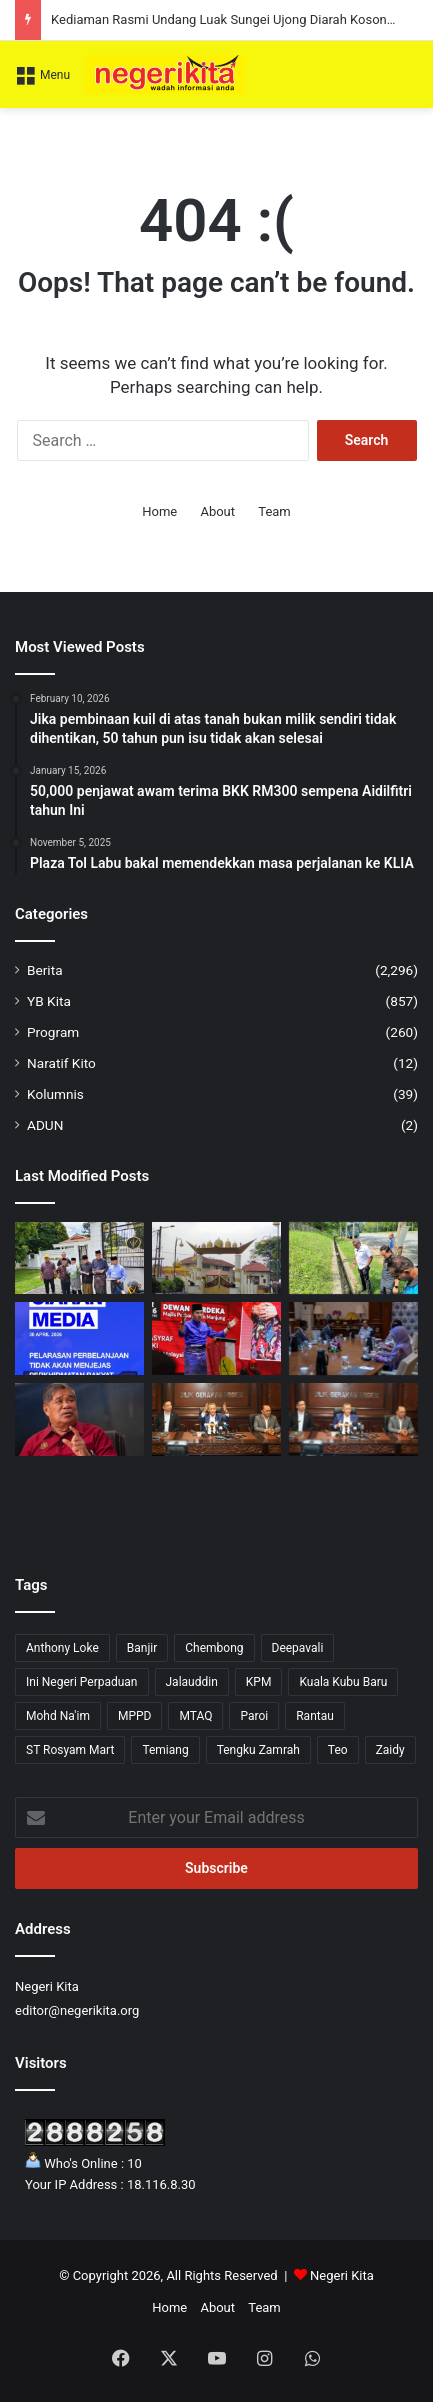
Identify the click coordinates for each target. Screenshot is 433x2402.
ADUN (45, 1125)
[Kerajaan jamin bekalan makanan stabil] (79, 1419)
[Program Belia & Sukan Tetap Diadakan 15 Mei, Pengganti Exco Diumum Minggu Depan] (216, 1419)
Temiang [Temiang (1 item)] (165, 1750)
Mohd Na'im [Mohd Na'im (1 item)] (58, 1716)
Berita (45, 970)
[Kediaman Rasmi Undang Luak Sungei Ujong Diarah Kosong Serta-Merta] (216, 1258)
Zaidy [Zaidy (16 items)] (390, 1750)
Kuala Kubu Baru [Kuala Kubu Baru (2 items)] (343, 1682)
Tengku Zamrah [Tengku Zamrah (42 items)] (258, 1750)
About (217, 511)
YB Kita (49, 1001)
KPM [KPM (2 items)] (259, 1682)
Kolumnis (55, 1094)
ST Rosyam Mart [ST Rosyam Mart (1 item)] (70, 1750)
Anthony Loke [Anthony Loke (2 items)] (62, 1648)
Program (53, 1032)
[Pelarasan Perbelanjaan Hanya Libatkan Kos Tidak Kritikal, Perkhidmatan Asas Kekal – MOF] (79, 1338)
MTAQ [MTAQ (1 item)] (195, 1716)
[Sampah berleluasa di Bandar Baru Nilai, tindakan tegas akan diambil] (353, 1258)
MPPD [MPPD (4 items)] (135, 1716)
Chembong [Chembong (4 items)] (214, 1648)
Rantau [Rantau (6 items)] (315, 1716)
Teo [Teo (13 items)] (338, 1750)
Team (274, 511)
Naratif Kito (61, 1063)
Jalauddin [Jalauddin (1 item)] (192, 1682)
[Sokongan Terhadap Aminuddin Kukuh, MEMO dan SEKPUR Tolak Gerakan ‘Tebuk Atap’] (79, 1258)
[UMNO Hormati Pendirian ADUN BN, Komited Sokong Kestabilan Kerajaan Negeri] (216, 1338)
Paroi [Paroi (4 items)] (254, 1716)
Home (159, 511)
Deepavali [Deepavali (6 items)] (298, 1648)
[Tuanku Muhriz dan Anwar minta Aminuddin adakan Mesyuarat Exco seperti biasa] (353, 1419)
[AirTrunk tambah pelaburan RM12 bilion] (353, 1338)
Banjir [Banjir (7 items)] (142, 1648)
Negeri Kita (342, 2275)
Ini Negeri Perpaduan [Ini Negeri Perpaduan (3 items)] (82, 1682)
